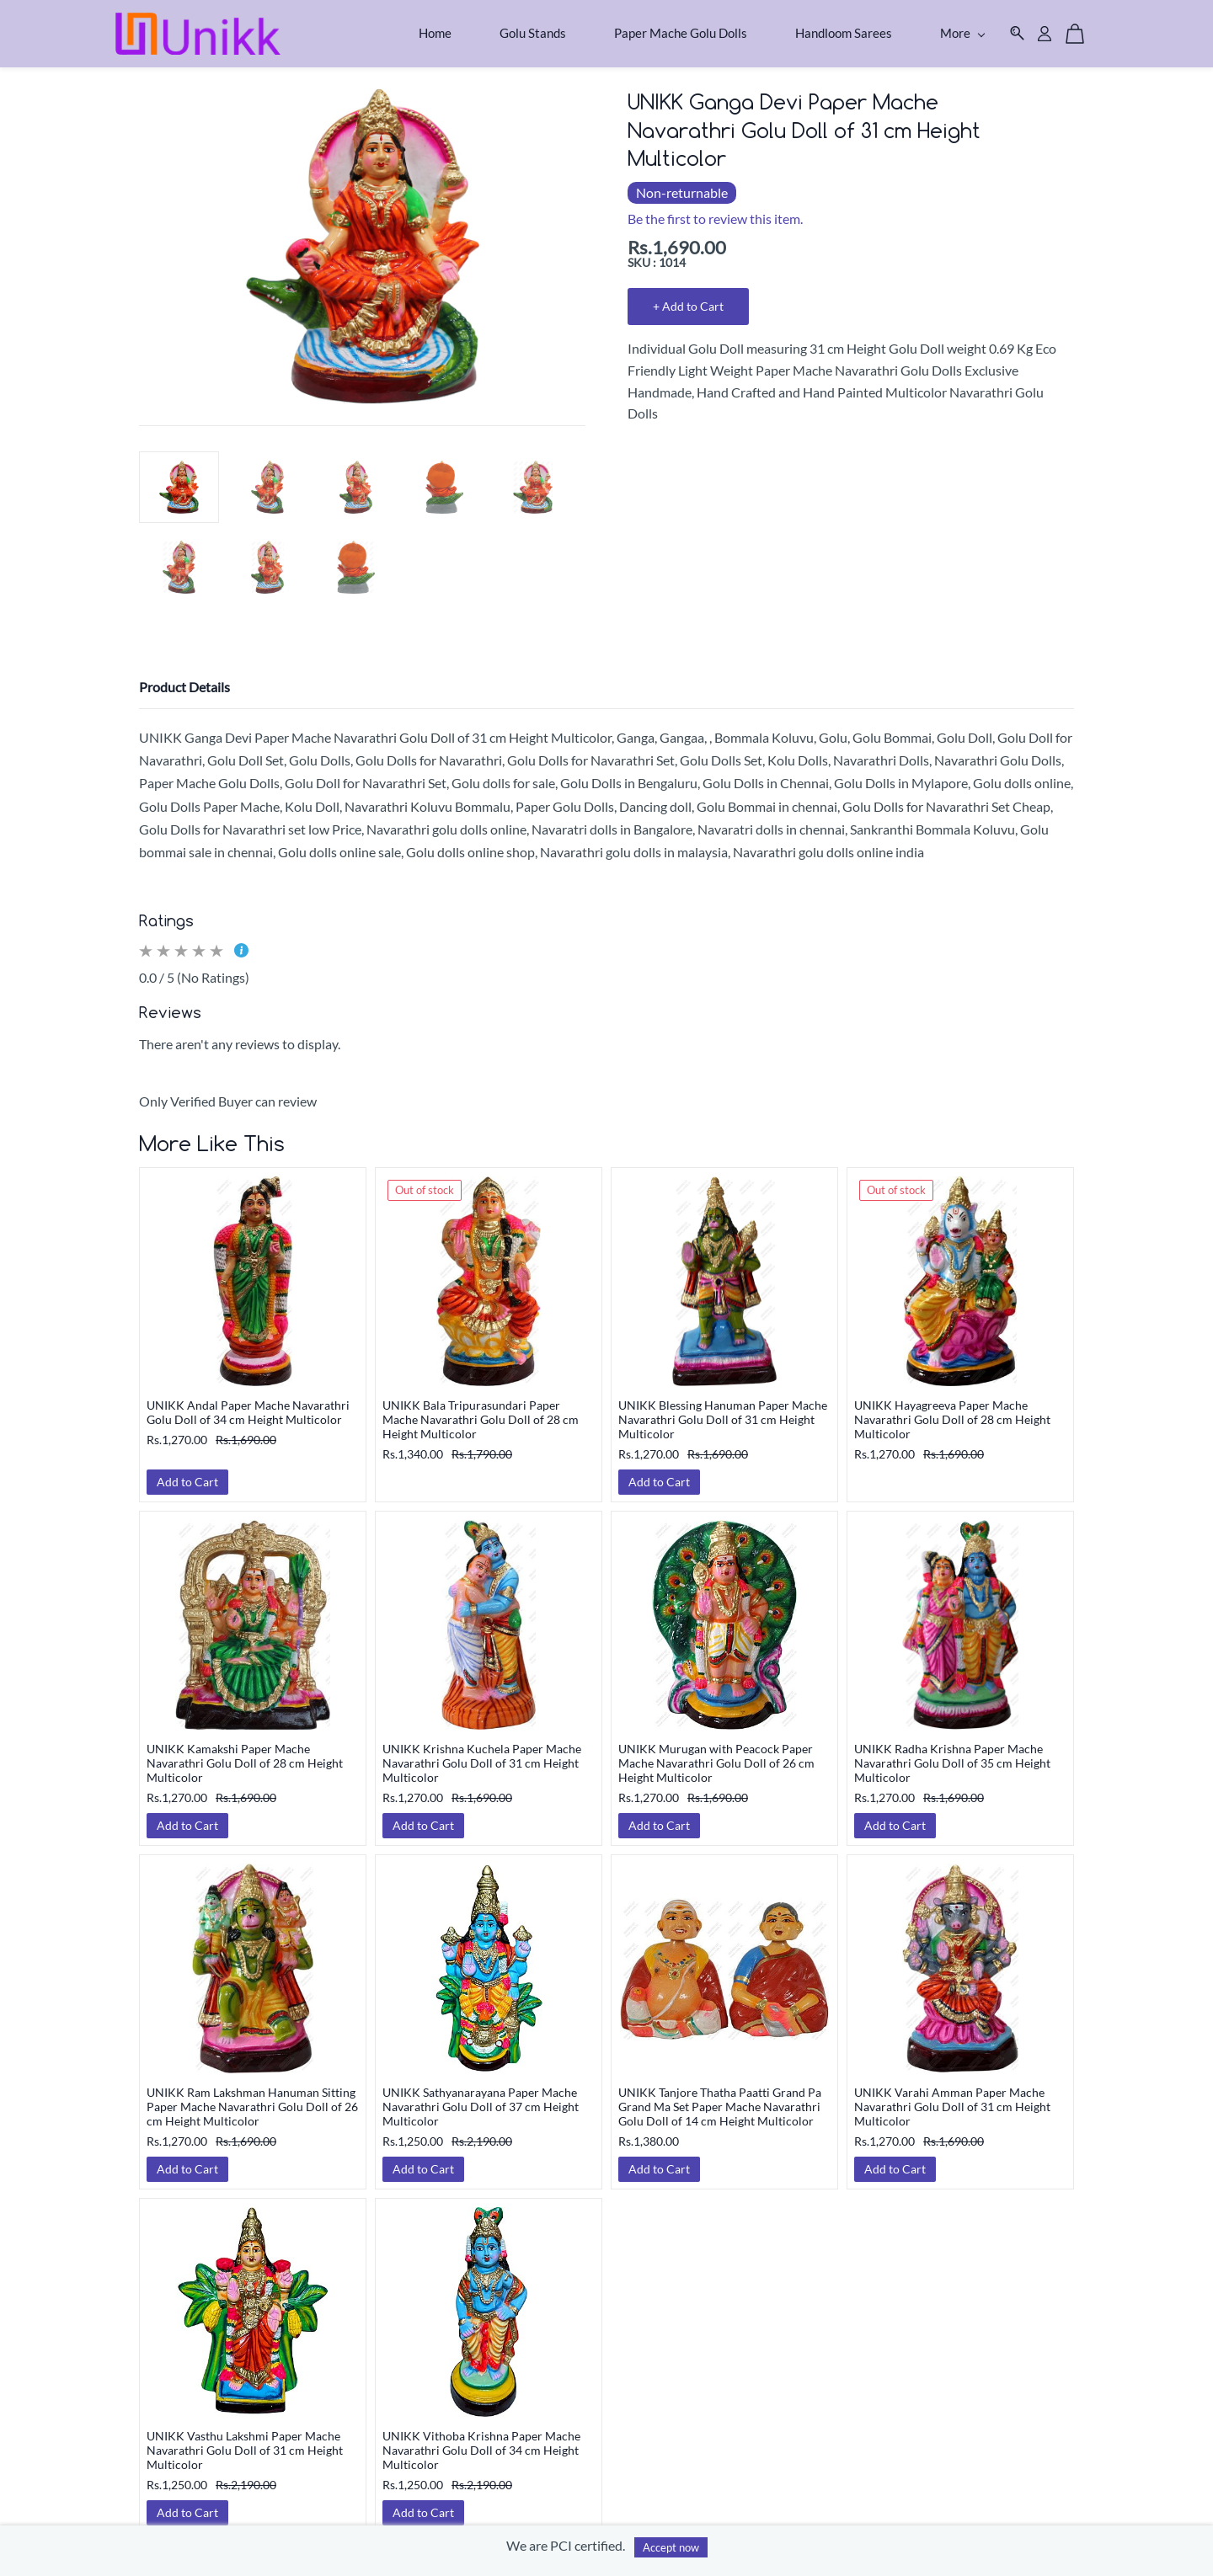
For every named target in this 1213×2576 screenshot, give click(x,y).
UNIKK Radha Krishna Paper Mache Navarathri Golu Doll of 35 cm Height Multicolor (952, 1754)
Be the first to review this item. (715, 210)
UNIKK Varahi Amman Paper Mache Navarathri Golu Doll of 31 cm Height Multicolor (952, 2098)
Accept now (671, 2547)
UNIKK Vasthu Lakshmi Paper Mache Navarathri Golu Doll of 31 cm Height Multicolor (245, 2441)
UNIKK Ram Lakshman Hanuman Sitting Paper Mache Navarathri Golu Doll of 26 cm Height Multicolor (252, 2098)
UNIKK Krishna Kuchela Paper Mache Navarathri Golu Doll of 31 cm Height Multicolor (481, 1754)
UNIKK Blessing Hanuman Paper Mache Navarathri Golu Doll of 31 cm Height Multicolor (722, 1410)
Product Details (184, 678)
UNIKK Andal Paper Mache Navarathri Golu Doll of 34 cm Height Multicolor (248, 1403)
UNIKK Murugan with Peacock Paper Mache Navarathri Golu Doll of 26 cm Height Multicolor (716, 1754)
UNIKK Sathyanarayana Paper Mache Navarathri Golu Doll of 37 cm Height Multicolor (480, 2098)
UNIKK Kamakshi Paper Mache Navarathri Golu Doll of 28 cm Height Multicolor (245, 1754)
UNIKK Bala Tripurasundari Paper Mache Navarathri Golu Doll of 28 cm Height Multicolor (480, 1410)
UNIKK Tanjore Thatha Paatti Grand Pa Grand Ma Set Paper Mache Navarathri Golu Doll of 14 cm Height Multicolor (719, 2098)
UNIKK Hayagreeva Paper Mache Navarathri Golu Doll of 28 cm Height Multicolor (952, 1410)
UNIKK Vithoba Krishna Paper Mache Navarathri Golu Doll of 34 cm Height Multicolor (481, 2441)
